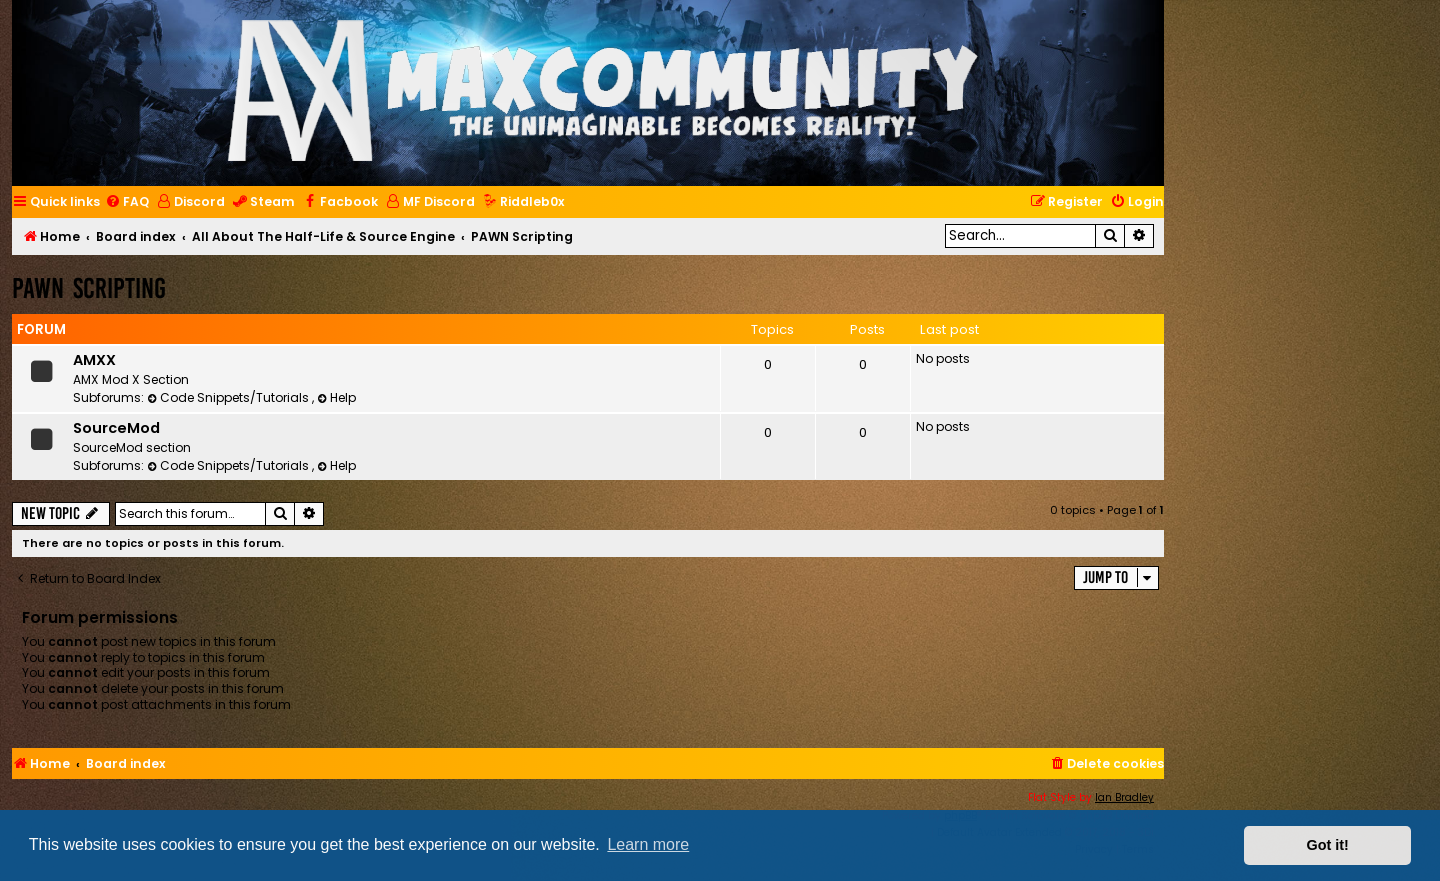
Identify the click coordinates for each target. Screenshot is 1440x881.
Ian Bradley (1124, 797)
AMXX (94, 360)
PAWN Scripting (89, 288)
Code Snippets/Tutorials (229, 397)
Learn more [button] (648, 844)
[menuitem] (127, 202)
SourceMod (116, 428)
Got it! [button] (1328, 845)
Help (336, 397)
